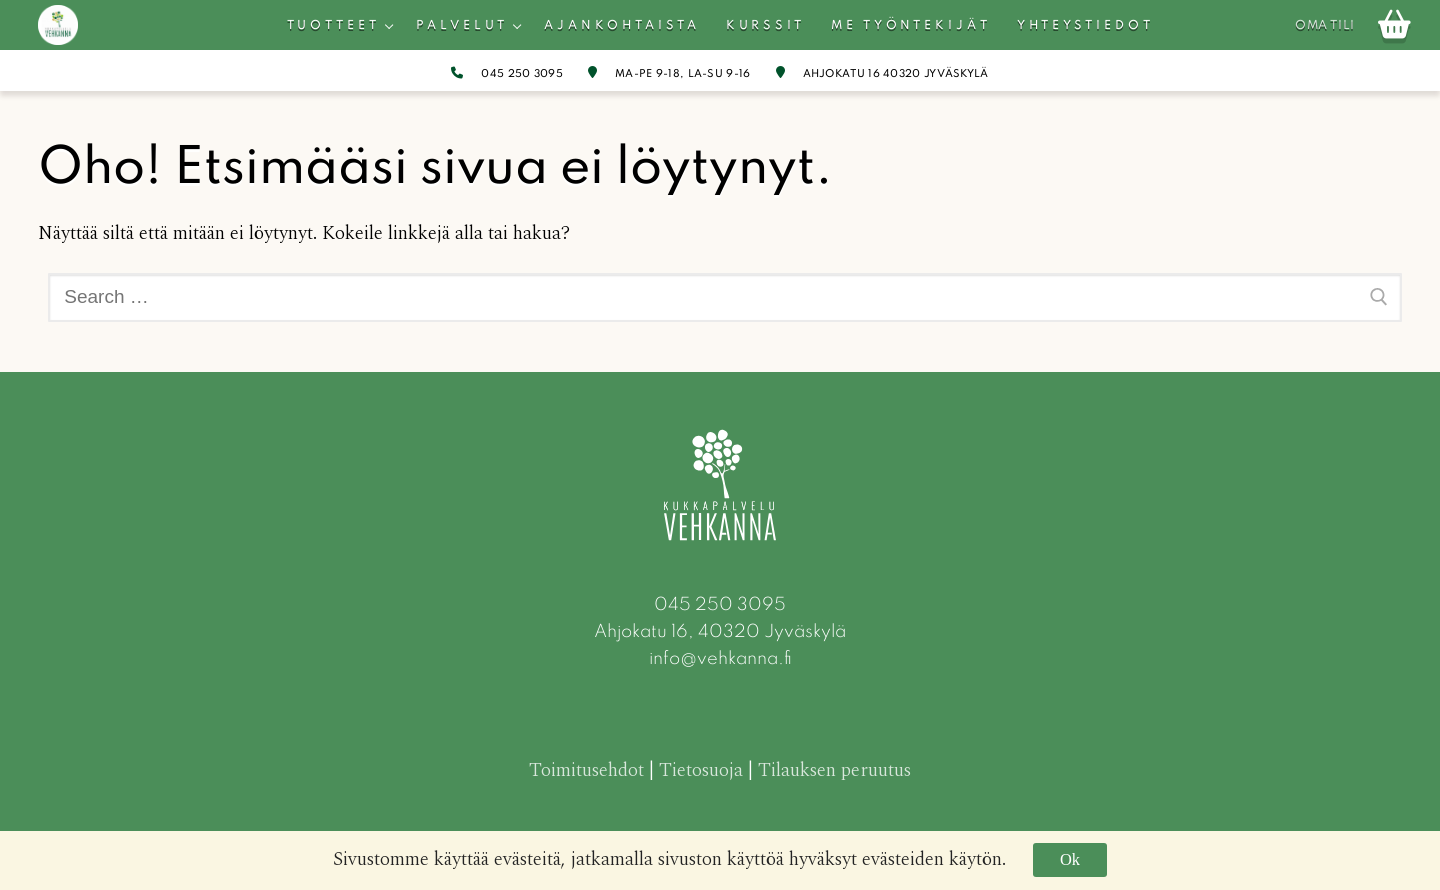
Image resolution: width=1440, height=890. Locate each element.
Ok (1070, 859)
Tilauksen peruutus (834, 770)
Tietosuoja (701, 770)
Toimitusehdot (586, 770)
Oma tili (1325, 26)
